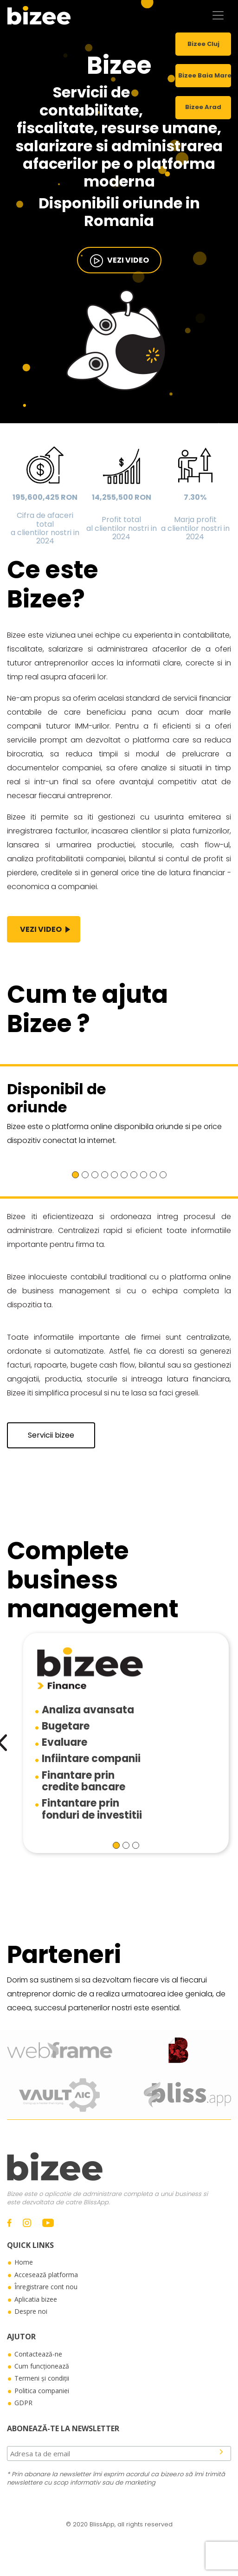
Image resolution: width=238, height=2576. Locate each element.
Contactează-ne (38, 2354)
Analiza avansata (88, 1710)
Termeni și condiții (41, 2378)
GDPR (23, 2402)
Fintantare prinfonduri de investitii (92, 1809)
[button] (75, 1175)
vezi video (119, 260)
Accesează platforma (46, 2274)
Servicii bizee (51, 1435)
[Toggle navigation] (218, 15)
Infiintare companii (91, 1758)
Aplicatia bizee (35, 2299)
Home (23, 2262)
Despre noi (30, 2311)
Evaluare (64, 1742)
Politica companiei (41, 2390)
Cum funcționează (41, 2366)
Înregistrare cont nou (45, 2286)
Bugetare (66, 1726)
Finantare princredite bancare (83, 1781)
